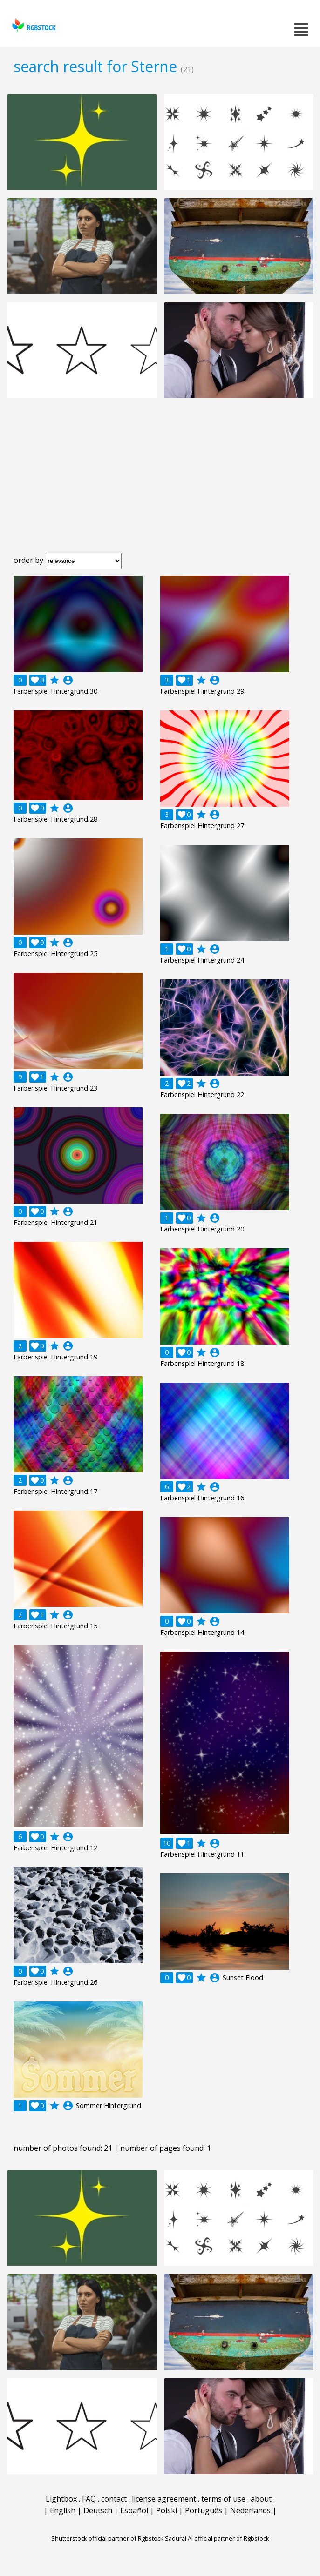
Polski (166, 2510)
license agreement (164, 2499)
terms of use (223, 2499)
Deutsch (97, 2510)
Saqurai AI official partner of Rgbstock (217, 2538)
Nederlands (250, 2510)
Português (203, 2510)
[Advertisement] (160, 483)
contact (114, 2499)
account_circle (68, 680)
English (62, 2510)
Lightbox (61, 2499)
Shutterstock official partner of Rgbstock (107, 2538)
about (261, 2499)
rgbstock (33, 25)
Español (134, 2510)
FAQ (89, 2499)
